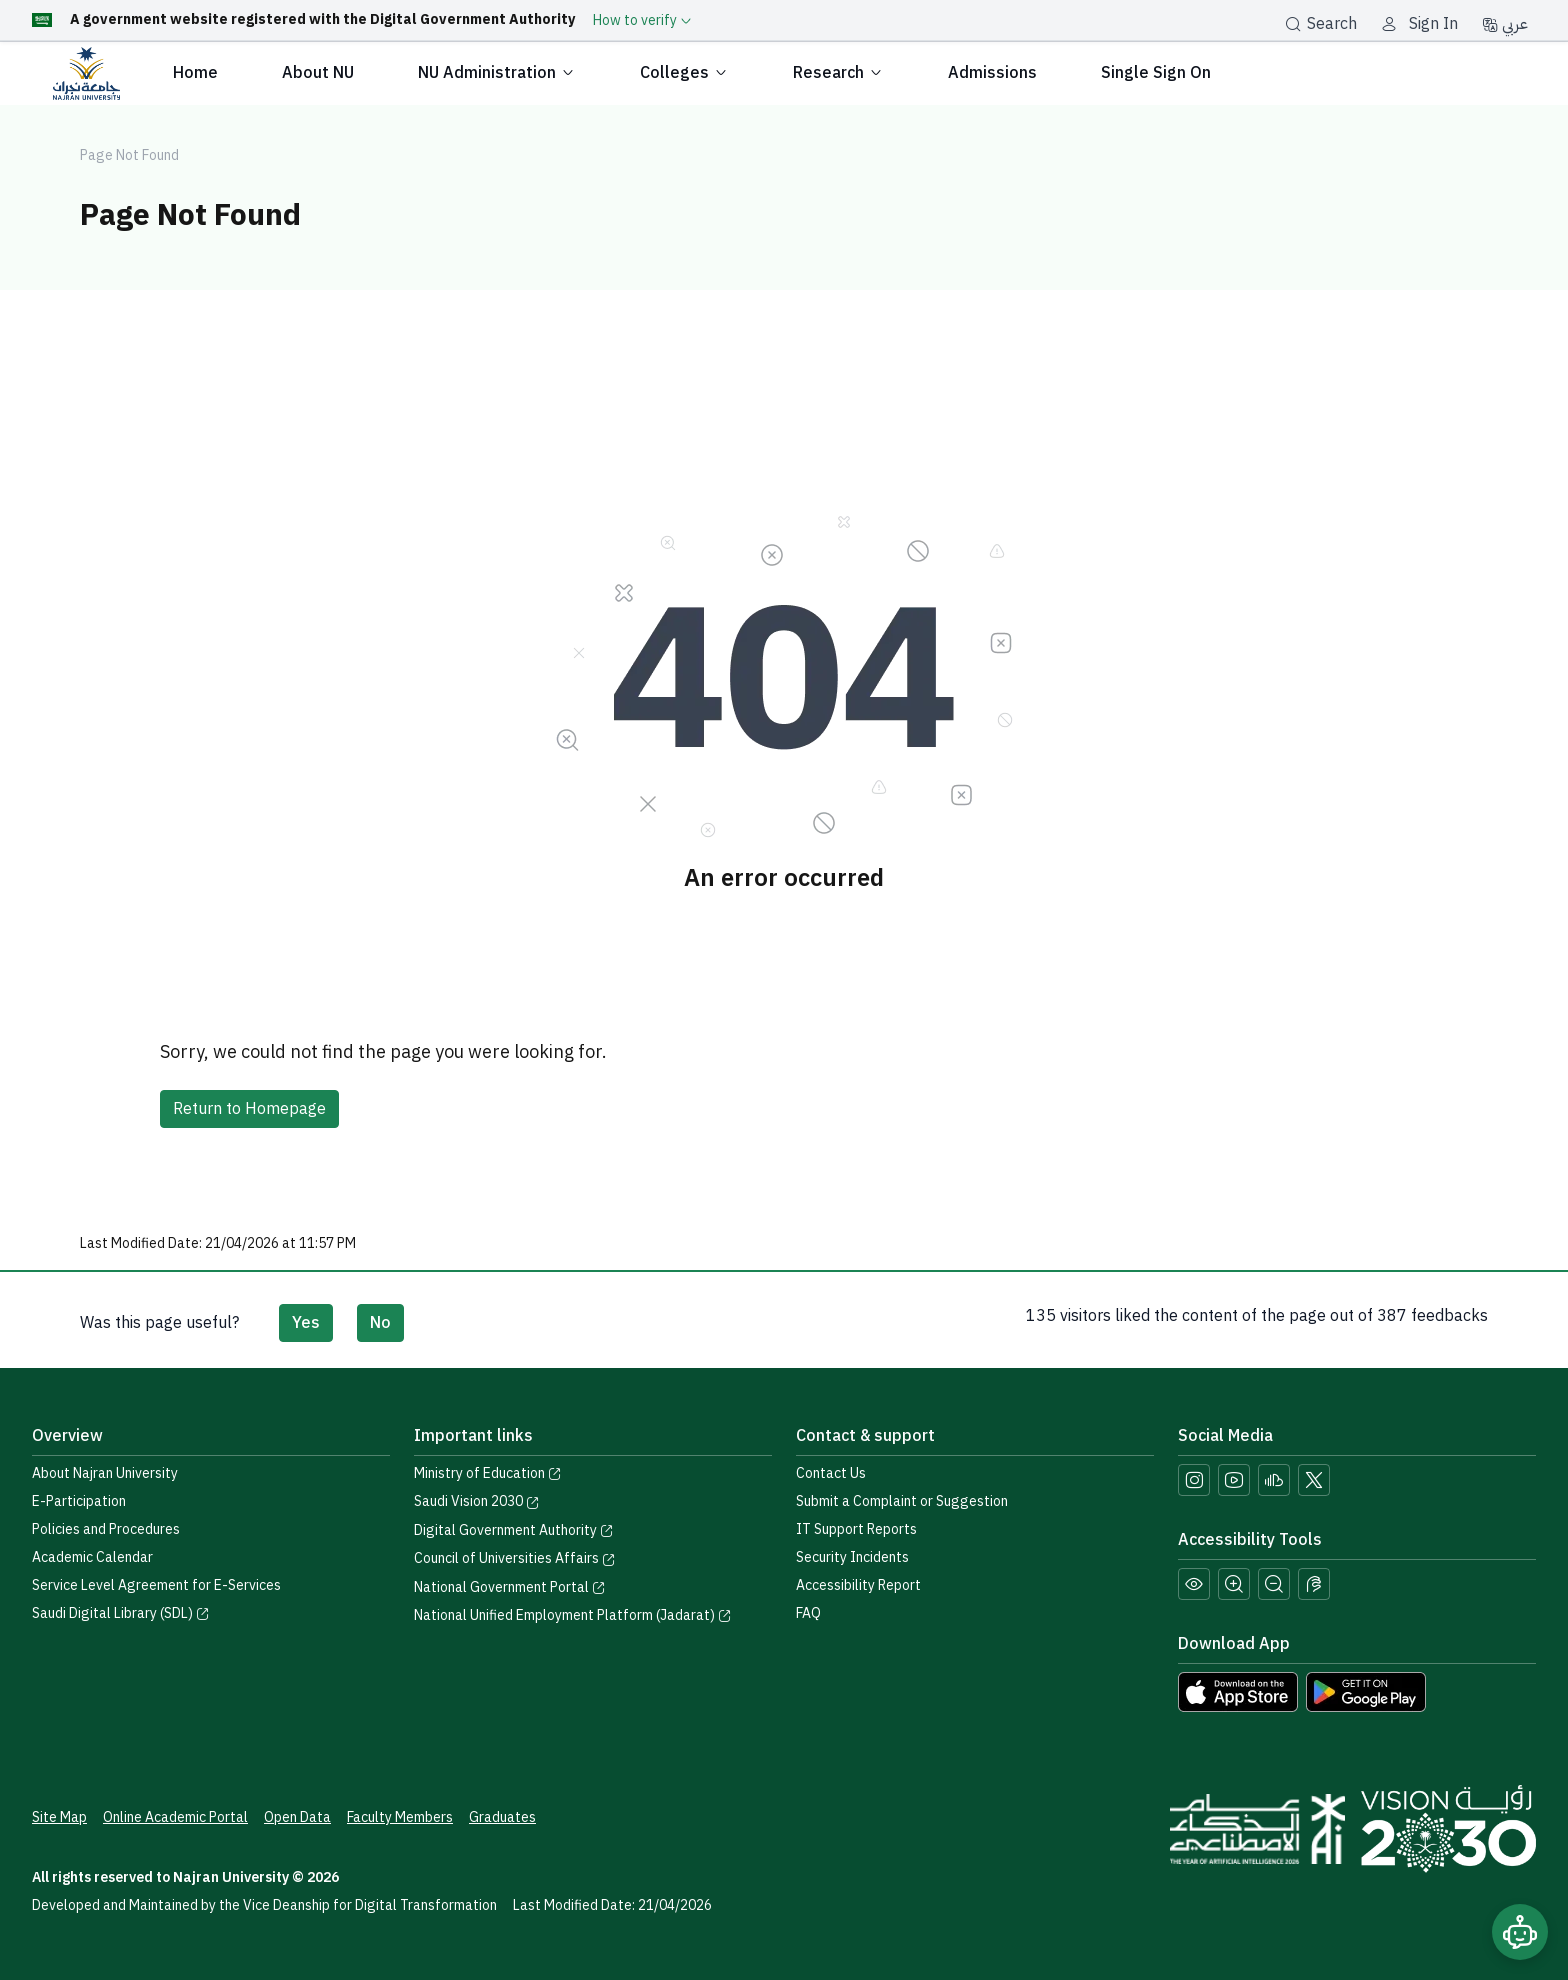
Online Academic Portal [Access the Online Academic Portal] (175, 1817)
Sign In (1433, 24)
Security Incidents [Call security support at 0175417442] (852, 1557)
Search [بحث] (1321, 24)
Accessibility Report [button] (858, 1585)
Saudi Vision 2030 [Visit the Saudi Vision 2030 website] (477, 1501)
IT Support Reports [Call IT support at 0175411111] (856, 1529)
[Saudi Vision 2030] (1448, 1829)
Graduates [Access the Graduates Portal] (502, 1817)
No (380, 1323)
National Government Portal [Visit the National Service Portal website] (510, 1587)
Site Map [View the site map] (59, 1817)
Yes (306, 1323)
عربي (1505, 24)
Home (195, 73)
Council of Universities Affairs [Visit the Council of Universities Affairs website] (515, 1558)
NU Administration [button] (497, 73)
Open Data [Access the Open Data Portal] (297, 1817)
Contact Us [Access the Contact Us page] (831, 1473)
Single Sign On (1156, 73)
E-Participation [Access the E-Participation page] (79, 1501)
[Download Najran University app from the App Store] (1238, 1691)
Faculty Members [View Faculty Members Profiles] (400, 1817)
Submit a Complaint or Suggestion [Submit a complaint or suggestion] (902, 1501)
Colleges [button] (684, 73)
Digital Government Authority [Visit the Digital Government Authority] (514, 1530)
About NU (318, 73)
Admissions (992, 73)
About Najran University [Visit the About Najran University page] (105, 1473)
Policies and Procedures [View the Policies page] (106, 1529)
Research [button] (838, 73)
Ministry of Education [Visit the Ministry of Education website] (488, 1473)
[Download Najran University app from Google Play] (1366, 1691)
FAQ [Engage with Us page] (808, 1613)
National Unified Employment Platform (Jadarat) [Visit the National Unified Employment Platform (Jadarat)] (573, 1615)
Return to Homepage (249, 1109)
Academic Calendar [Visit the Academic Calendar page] (92, 1557)
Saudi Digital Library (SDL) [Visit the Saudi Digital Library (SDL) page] (121, 1613)
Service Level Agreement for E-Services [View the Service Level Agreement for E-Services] (156, 1585)
